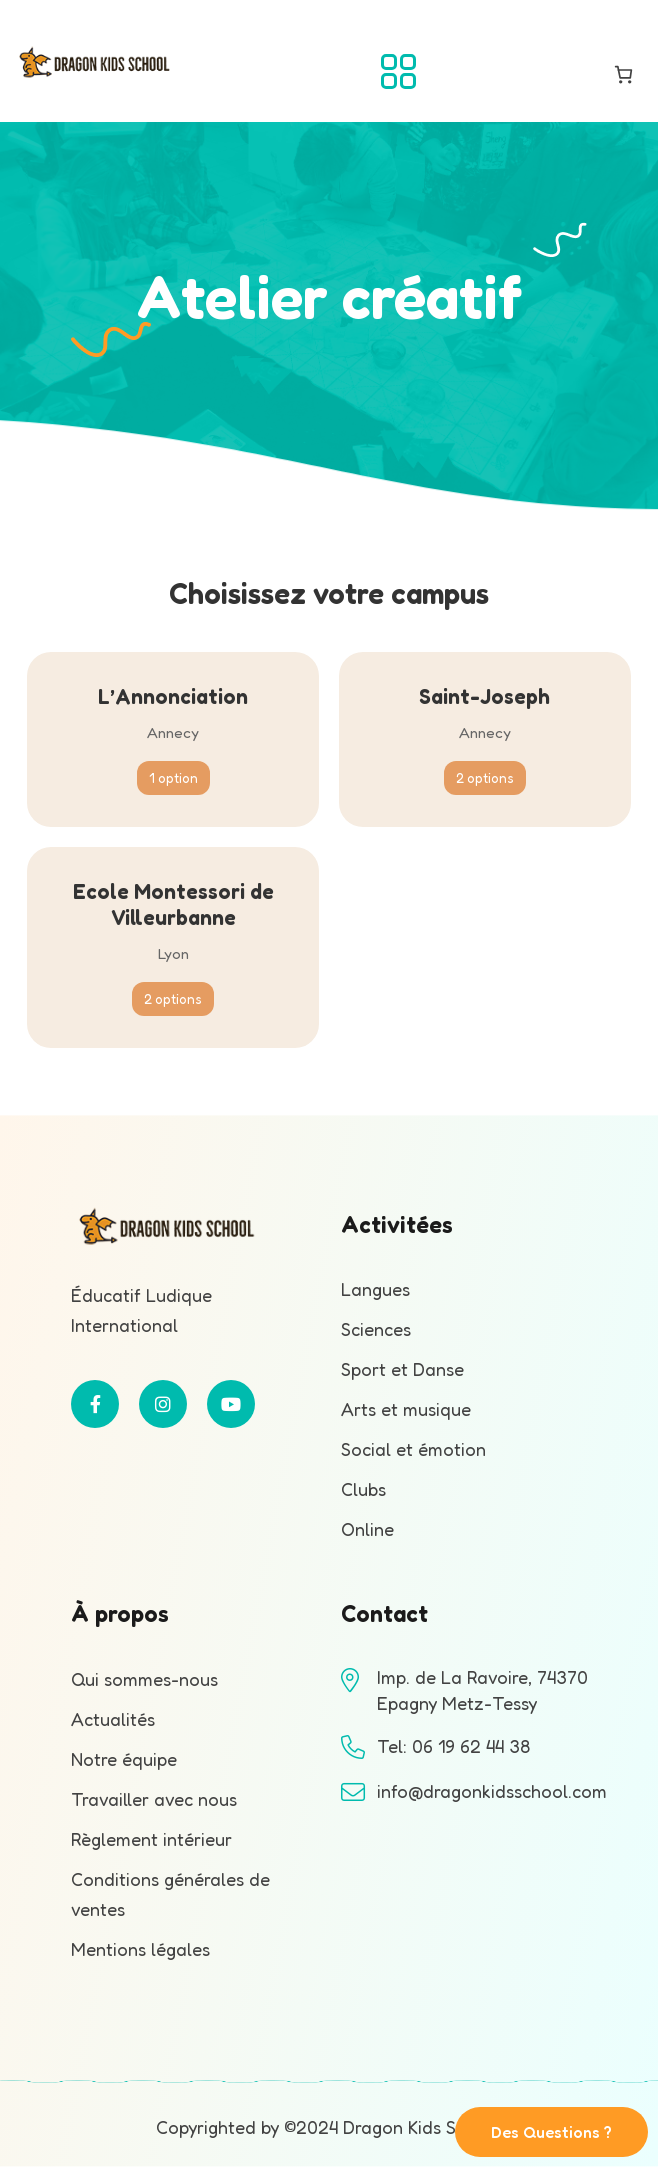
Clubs (363, 1489)
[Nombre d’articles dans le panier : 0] (623, 74)
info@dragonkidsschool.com (492, 1791)
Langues (375, 1289)
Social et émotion (413, 1449)
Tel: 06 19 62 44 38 (453, 1746)
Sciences (376, 1329)
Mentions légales (140, 1949)
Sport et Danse (402, 1369)
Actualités (113, 1719)
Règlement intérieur (151, 1839)
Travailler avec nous (154, 1799)
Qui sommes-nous (144, 1679)
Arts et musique (406, 1409)
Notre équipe (124, 1759)
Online (367, 1529)
